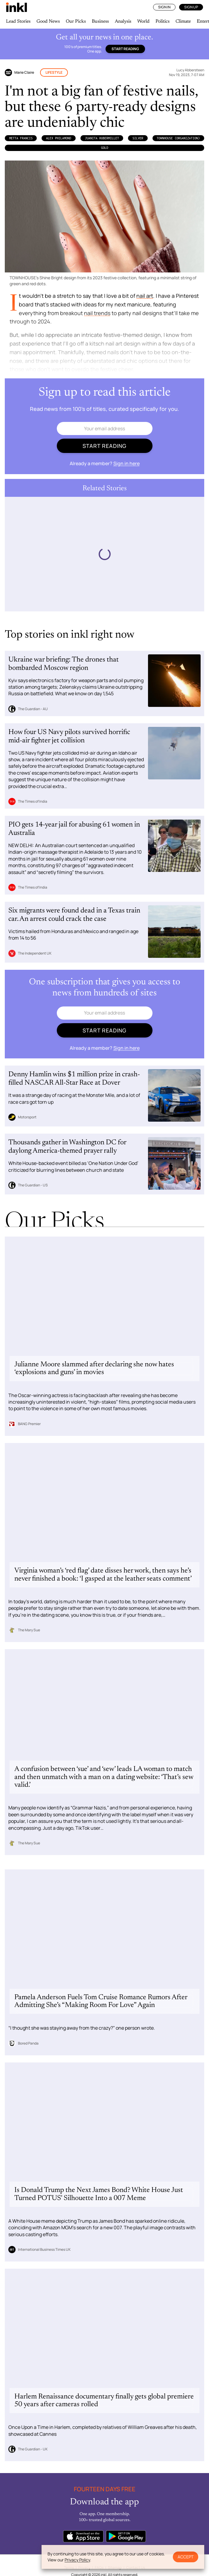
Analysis (123, 21)
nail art (144, 295)
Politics (162, 21)
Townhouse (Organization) (178, 138)
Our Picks (76, 21)
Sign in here (126, 463)
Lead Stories (18, 21)
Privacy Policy (77, 2560)
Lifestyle (53, 72)
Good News (48, 21)
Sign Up (191, 7)
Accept (185, 2557)
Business (100, 21)
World (143, 21)
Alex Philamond (58, 138)
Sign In (164, 7)
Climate (183, 21)
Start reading (125, 48)
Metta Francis (21, 138)
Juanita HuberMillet (102, 138)
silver (137, 138)
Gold (104, 147)
